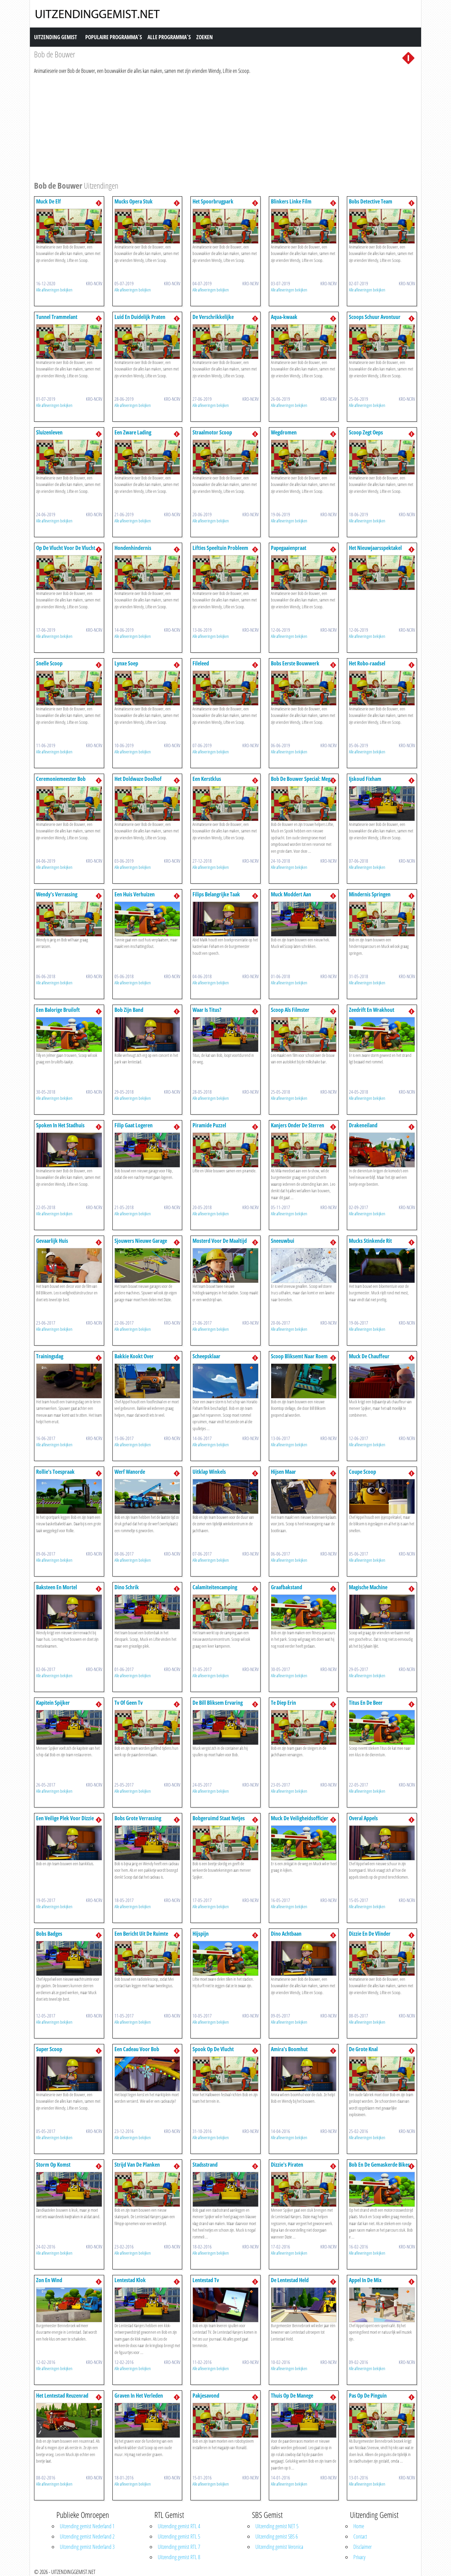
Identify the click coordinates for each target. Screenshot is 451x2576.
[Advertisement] (225, 126)
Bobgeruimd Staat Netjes (218, 1818)
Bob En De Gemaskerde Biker (379, 2164)
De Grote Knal (363, 2049)
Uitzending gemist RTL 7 (179, 2547)
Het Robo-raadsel (367, 663)
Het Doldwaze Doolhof (138, 779)
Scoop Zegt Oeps (366, 432)
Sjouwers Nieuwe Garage (140, 1241)
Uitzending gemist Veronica (279, 2547)
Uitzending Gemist (55, 37)
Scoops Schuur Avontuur (374, 317)
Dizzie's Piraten (287, 2164)
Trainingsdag (49, 1356)
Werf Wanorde (129, 1471)
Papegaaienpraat (288, 548)
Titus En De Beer (366, 1702)
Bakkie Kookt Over (134, 1356)
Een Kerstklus (206, 779)
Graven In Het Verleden (138, 2395)
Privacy (359, 2557)
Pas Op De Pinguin (368, 2395)
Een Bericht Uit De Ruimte (141, 1933)
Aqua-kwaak (284, 317)
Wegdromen (284, 432)
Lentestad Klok (130, 2280)
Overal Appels (363, 1818)
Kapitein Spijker (53, 1702)
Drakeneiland (363, 1125)
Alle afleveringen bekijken (54, 290)
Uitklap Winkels (209, 1471)
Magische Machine (368, 1587)
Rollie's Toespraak (55, 1471)
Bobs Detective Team (370, 201)
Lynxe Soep (126, 663)
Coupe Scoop (362, 1471)
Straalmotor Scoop (212, 432)
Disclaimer (362, 2547)
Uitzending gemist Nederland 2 (87, 2536)
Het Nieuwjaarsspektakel (375, 548)
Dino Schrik (126, 1587)
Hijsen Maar (283, 1471)
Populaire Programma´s (113, 37)
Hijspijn (200, 1933)
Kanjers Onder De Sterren (297, 1125)
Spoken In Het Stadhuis (60, 1125)
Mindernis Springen (369, 894)
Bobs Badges (49, 1933)
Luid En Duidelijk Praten (139, 317)
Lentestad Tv (205, 2280)
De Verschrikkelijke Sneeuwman (213, 320)
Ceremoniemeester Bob (61, 779)
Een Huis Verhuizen (134, 894)
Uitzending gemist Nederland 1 (87, 2526)
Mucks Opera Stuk (133, 201)
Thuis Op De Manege (292, 2395)
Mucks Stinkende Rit (370, 1241)
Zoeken (204, 37)
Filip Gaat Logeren (133, 1125)
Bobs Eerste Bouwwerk (295, 663)
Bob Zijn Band (128, 1010)
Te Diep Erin (283, 1702)
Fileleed (200, 663)
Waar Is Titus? (206, 1010)
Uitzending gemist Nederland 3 (87, 2547)
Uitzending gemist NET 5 (276, 2526)
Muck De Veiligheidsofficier (299, 1818)
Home (358, 2526)
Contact (360, 2536)
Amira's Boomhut (289, 2049)
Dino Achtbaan (286, 1933)
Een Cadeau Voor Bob (136, 2049)
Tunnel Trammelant (56, 317)
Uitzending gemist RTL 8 (179, 2557)
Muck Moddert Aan (291, 894)
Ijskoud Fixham (365, 779)
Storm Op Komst (53, 2164)
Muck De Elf (48, 201)
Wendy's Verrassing (56, 894)
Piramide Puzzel (209, 1125)
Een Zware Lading (132, 432)
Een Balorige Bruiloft (58, 1010)
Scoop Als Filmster (290, 1010)
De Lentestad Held (290, 2280)
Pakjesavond (205, 2395)
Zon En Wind (49, 2280)
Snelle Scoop (49, 663)
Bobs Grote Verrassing (137, 1818)
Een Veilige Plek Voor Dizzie (65, 1818)
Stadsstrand (205, 2164)
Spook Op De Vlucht (213, 2049)
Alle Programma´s (169, 37)
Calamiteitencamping (214, 1587)
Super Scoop (49, 2049)
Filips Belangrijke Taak (216, 894)
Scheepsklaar (206, 1356)
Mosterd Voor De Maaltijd (219, 1241)
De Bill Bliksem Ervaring (217, 1702)
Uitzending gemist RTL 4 (179, 2526)
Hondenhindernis (132, 548)
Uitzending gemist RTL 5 (179, 2536)
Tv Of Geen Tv (128, 1702)
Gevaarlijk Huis (52, 1241)
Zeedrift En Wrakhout (371, 1010)
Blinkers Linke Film (291, 201)
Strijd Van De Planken (137, 2164)
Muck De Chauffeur (369, 1356)
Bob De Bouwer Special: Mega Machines (302, 782)
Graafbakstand (286, 1587)
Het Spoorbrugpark (212, 201)
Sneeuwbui (282, 1241)
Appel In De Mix (365, 2280)
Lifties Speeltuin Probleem (220, 548)
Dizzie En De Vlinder (369, 1933)
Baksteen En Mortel (56, 1587)
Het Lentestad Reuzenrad (62, 2395)
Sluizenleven (49, 432)
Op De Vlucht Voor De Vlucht (65, 548)
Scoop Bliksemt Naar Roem (299, 1356)
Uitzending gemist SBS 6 (276, 2536)
